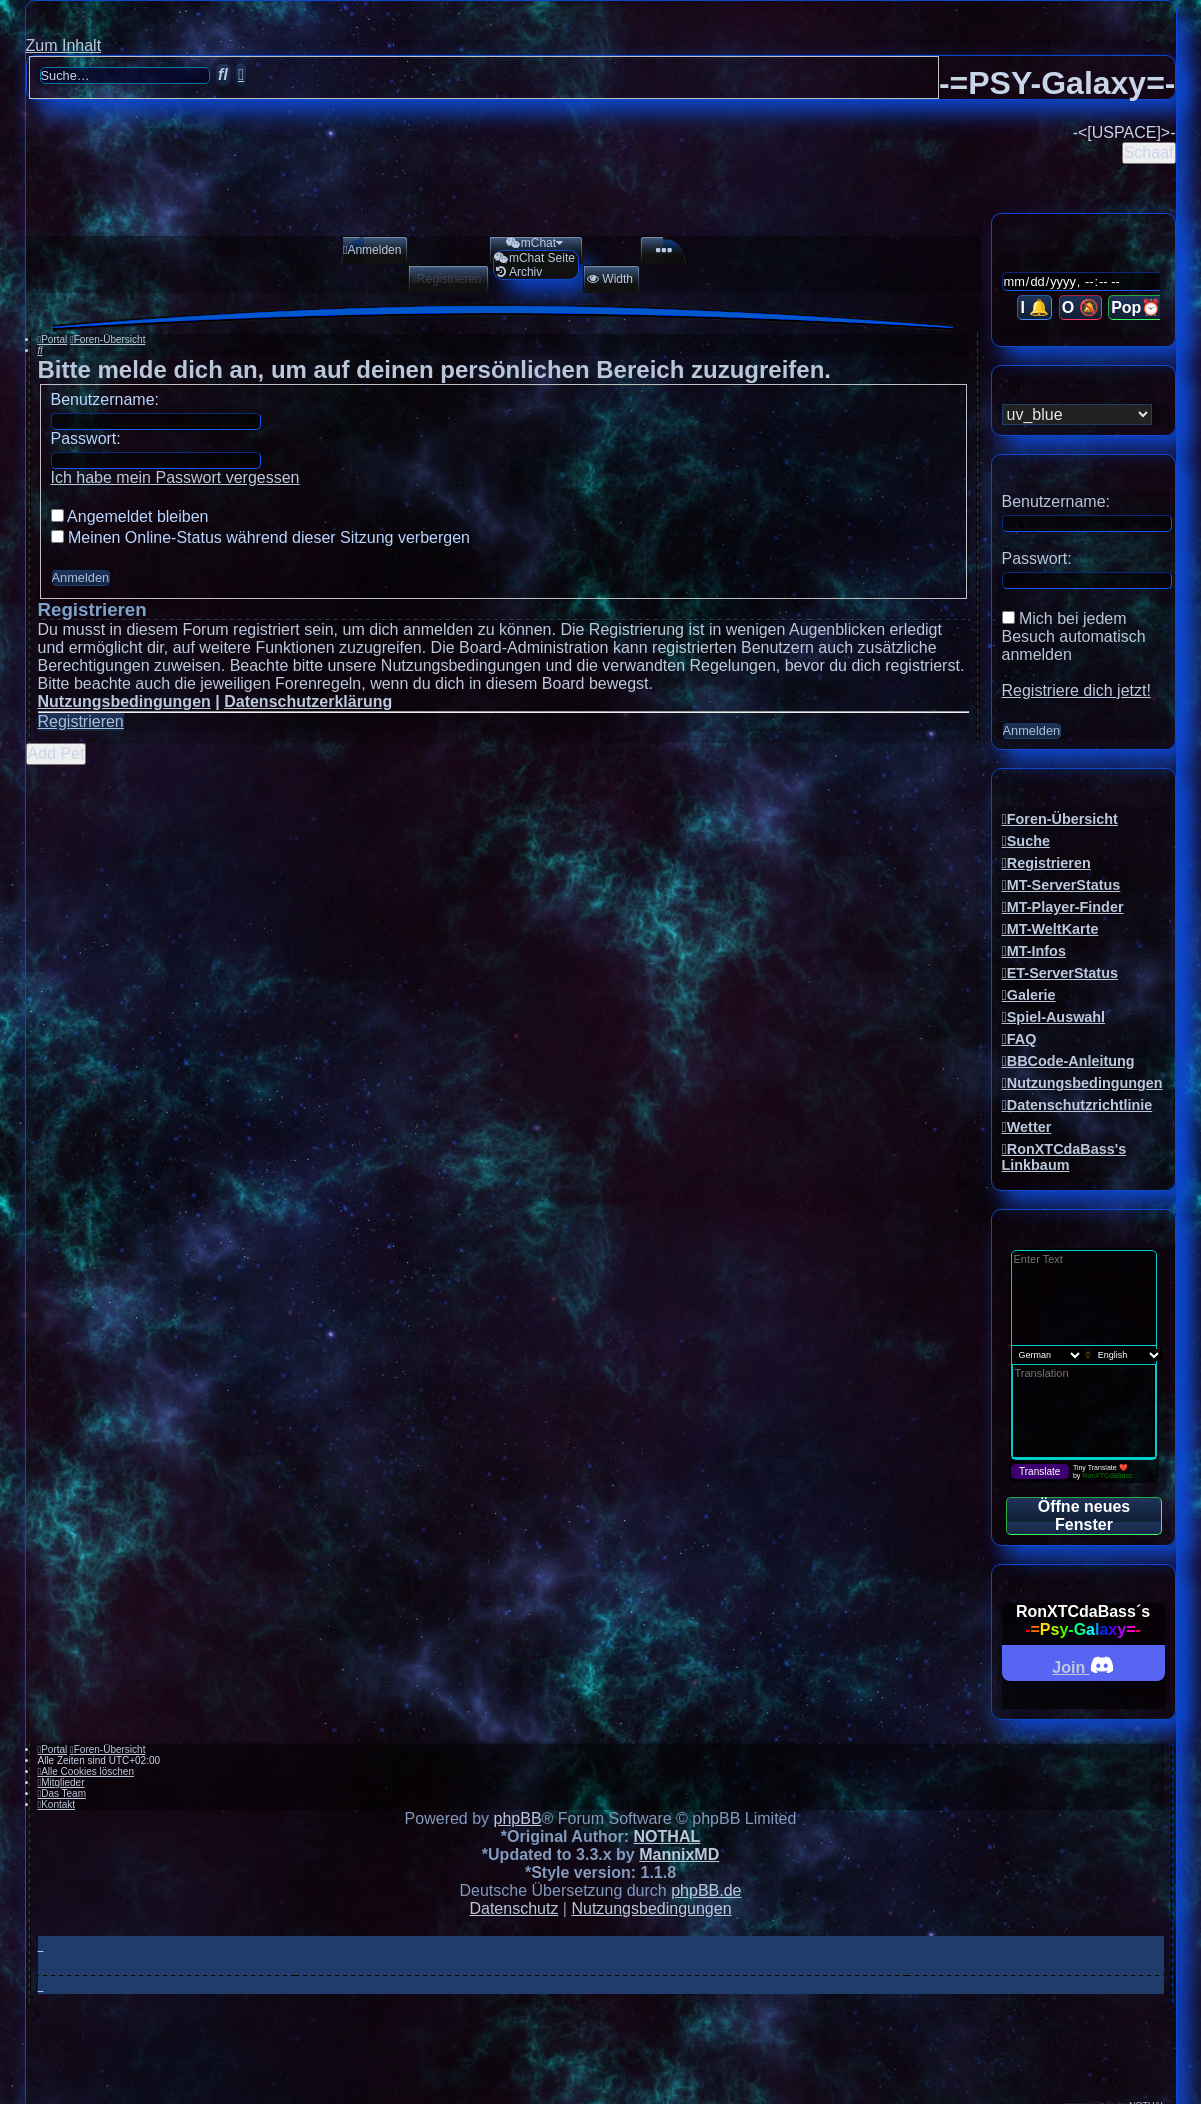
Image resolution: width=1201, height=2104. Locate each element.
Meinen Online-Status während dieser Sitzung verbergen (260, 537)
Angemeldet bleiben (130, 516)
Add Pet (56, 753)
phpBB (518, 1818)
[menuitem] (366, 250)
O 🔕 (1080, 307)
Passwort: (86, 438)
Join (1082, 1664)
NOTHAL (667, 1836)
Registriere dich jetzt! (1076, 690)
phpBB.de (706, 1890)
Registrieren (81, 721)
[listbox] (1077, 414)
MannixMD (679, 1854)
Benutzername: (105, 399)
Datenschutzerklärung (308, 701)
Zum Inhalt (64, 45)
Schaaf (1149, 152)
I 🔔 (1034, 307)
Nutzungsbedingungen (124, 701)
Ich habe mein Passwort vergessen (175, 477)
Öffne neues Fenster (1084, 1515)
